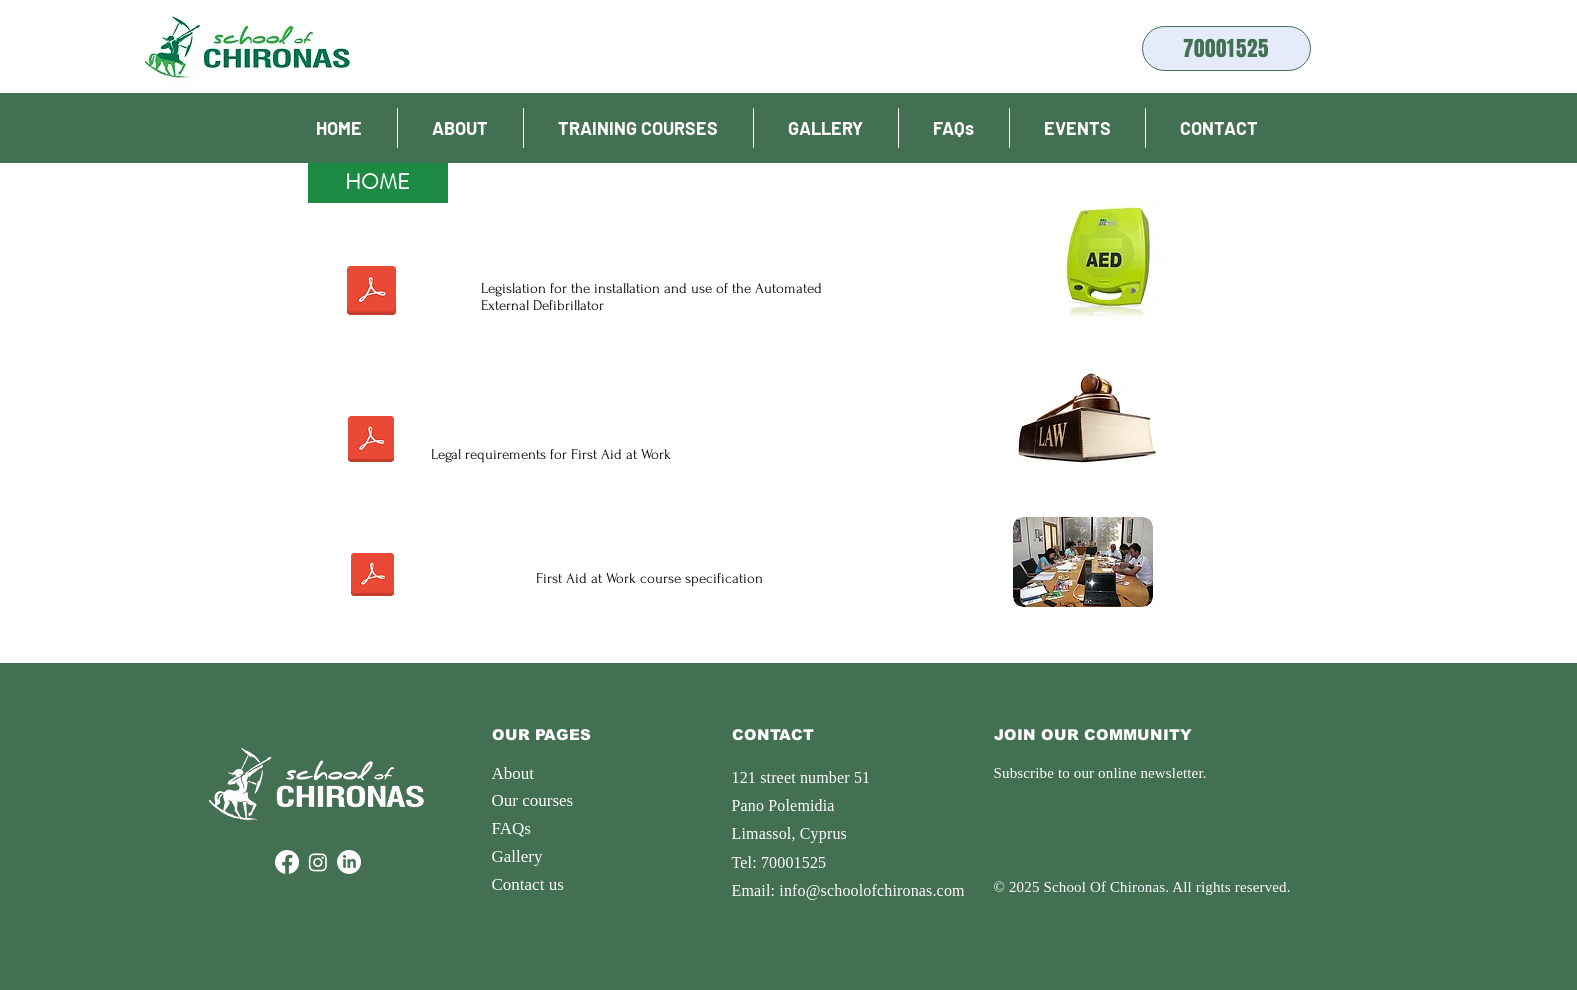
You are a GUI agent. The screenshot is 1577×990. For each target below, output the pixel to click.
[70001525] (1226, 48)
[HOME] (378, 183)
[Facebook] (287, 862)
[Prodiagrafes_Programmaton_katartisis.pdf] (372, 577)
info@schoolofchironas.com (871, 890)
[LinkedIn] (349, 862)
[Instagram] (318, 862)
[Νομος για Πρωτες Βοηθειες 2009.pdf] (371, 441)
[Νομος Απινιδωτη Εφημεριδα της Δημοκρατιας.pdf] (371, 293)
